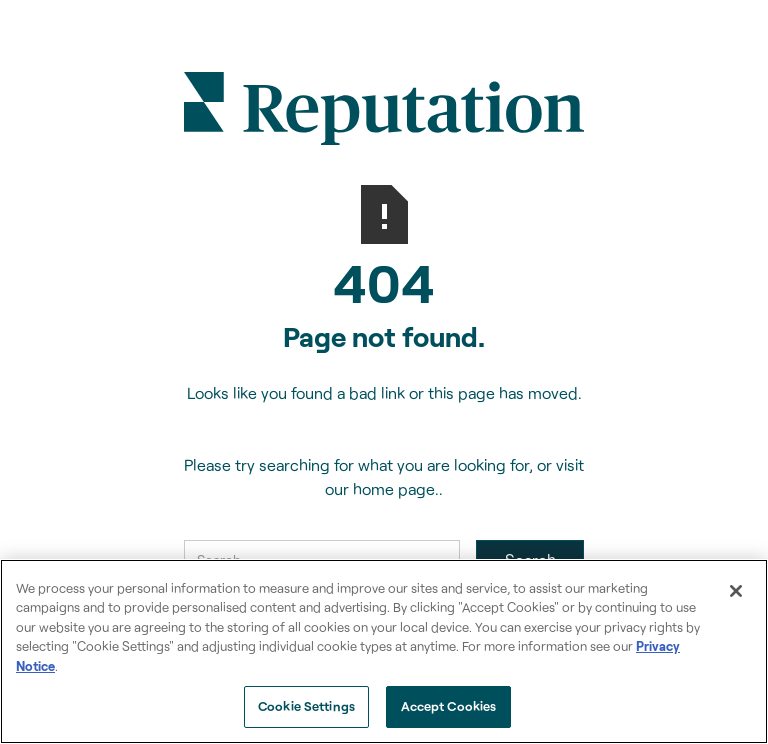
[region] (384, 651)
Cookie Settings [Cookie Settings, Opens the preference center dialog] (306, 706)
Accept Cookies (449, 706)
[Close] (736, 591)
